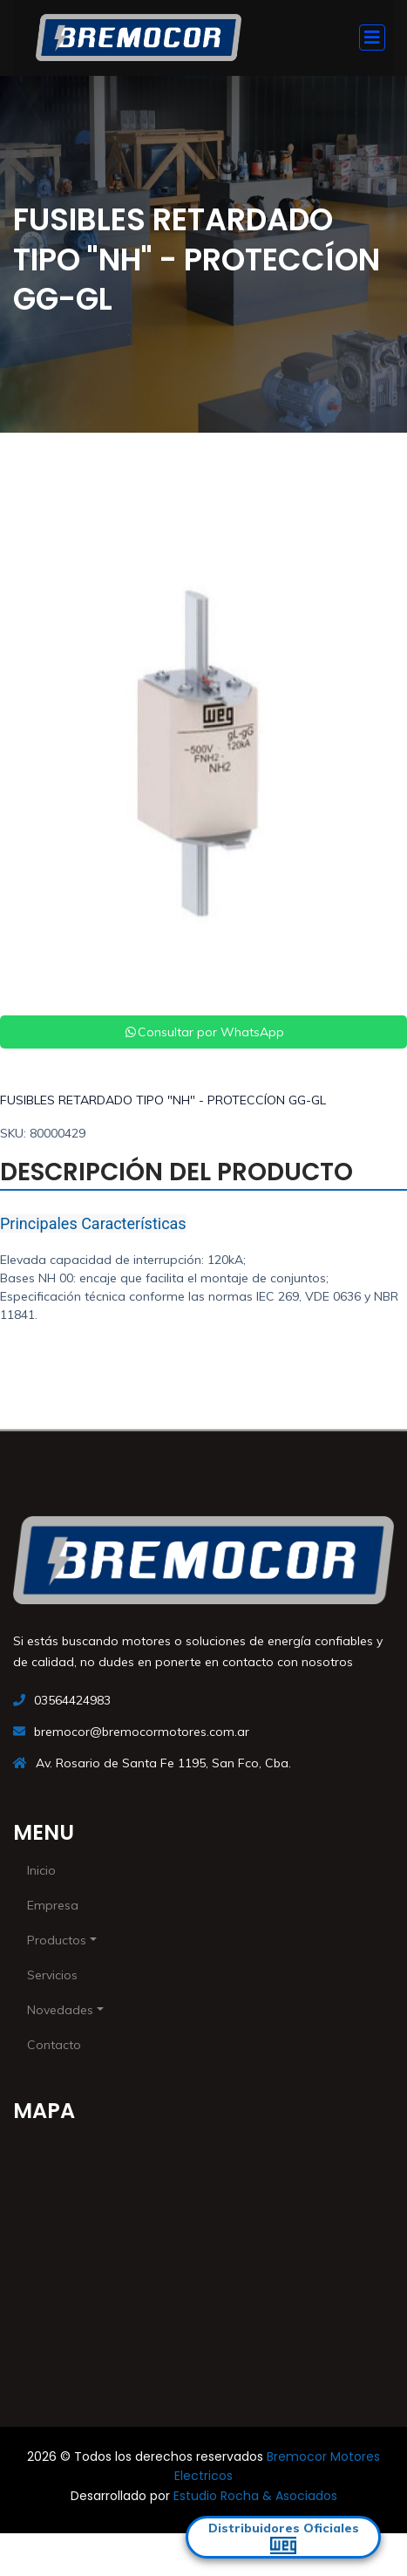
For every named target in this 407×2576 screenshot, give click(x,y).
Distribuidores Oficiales (283, 2537)
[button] (30, 755)
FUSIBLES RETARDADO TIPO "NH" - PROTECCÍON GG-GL (163, 1100)
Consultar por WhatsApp (204, 1032)
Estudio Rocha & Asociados (255, 2495)
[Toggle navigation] (372, 37)
